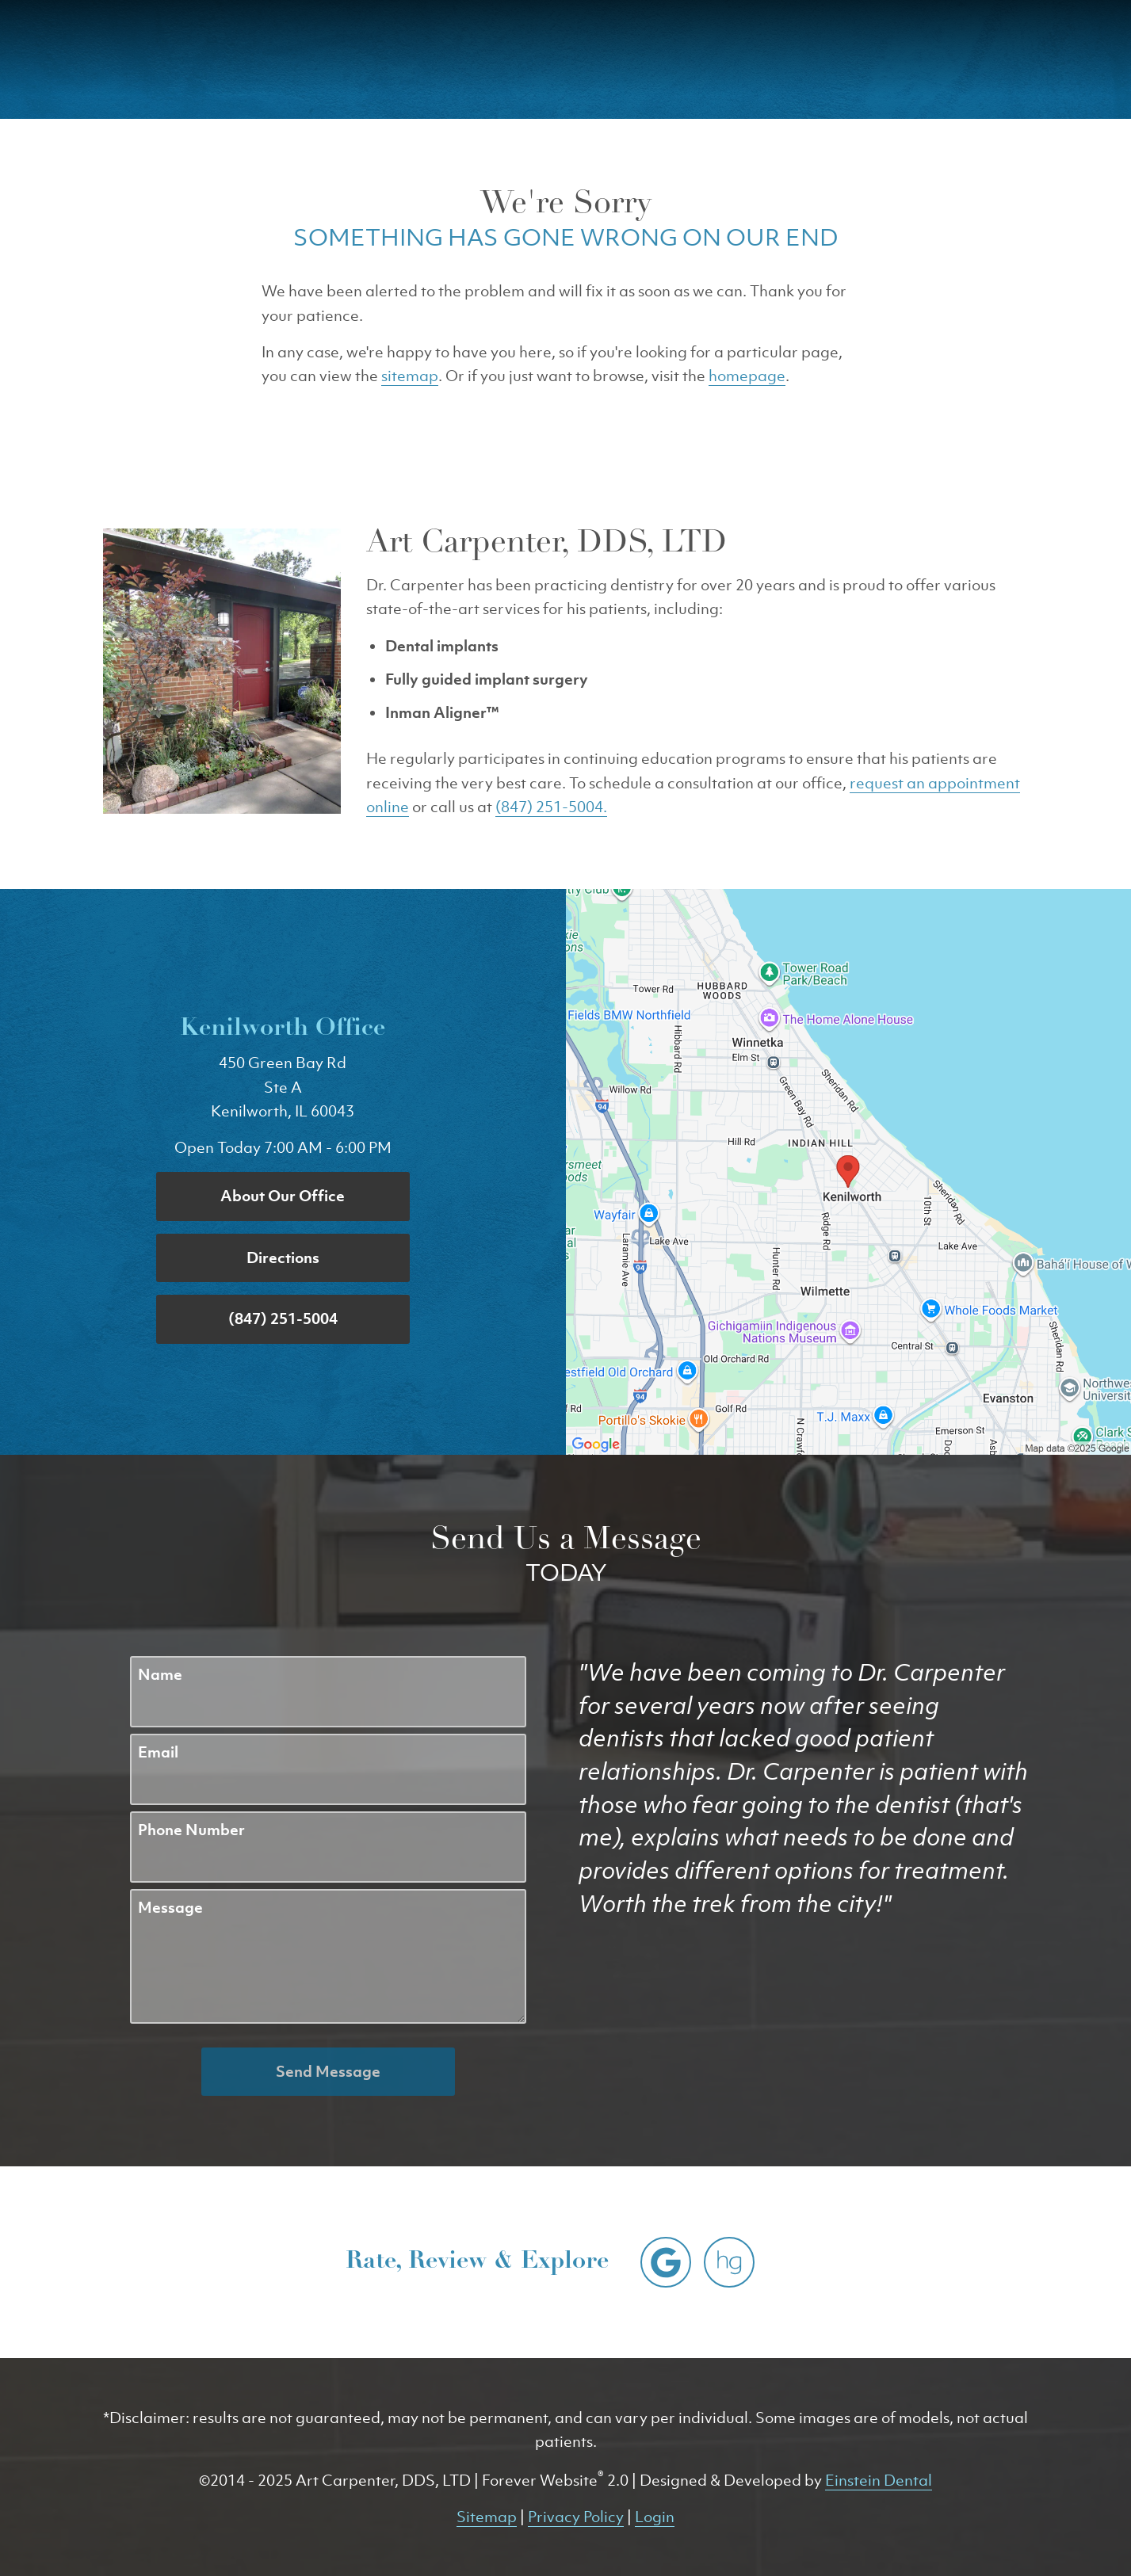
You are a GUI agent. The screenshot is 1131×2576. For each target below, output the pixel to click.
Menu (1039, 59)
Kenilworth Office (282, 1029)
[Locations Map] (849, 1169)
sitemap (409, 375)
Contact (934, 58)
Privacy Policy (576, 2516)
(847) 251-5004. (551, 806)
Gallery (589, 58)
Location (828, 58)
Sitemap (487, 2516)
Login (654, 2516)
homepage (747, 375)
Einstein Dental (878, 2480)
